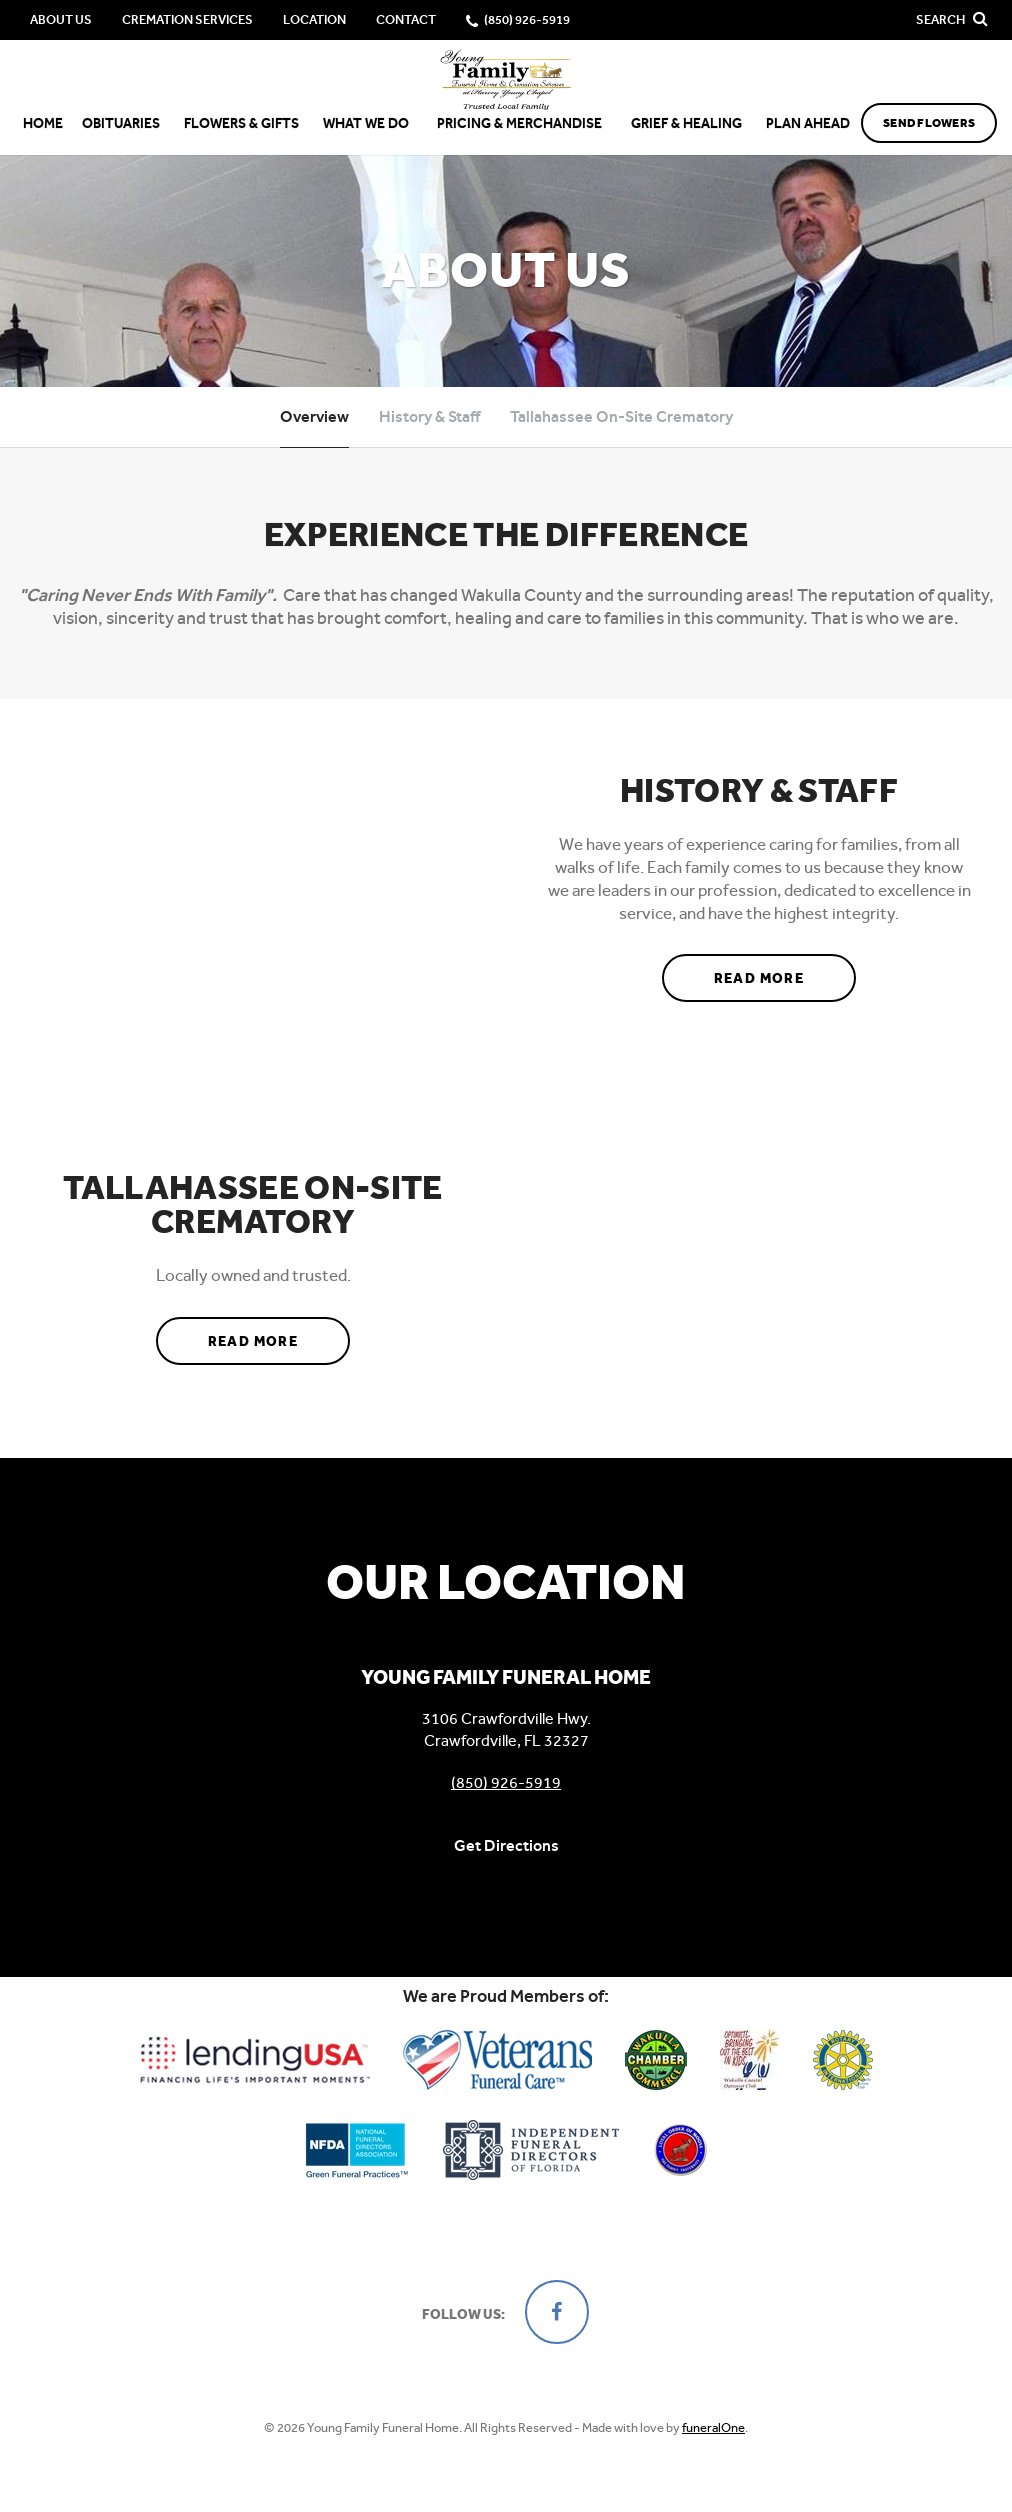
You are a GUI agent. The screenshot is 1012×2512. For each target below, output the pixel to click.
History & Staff (429, 416)
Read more (785, 971)
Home (43, 123)
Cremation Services (187, 19)
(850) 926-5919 (506, 1782)
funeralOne (713, 2427)
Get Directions (506, 1845)
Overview (314, 416)
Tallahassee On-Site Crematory (621, 416)
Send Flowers (929, 123)
